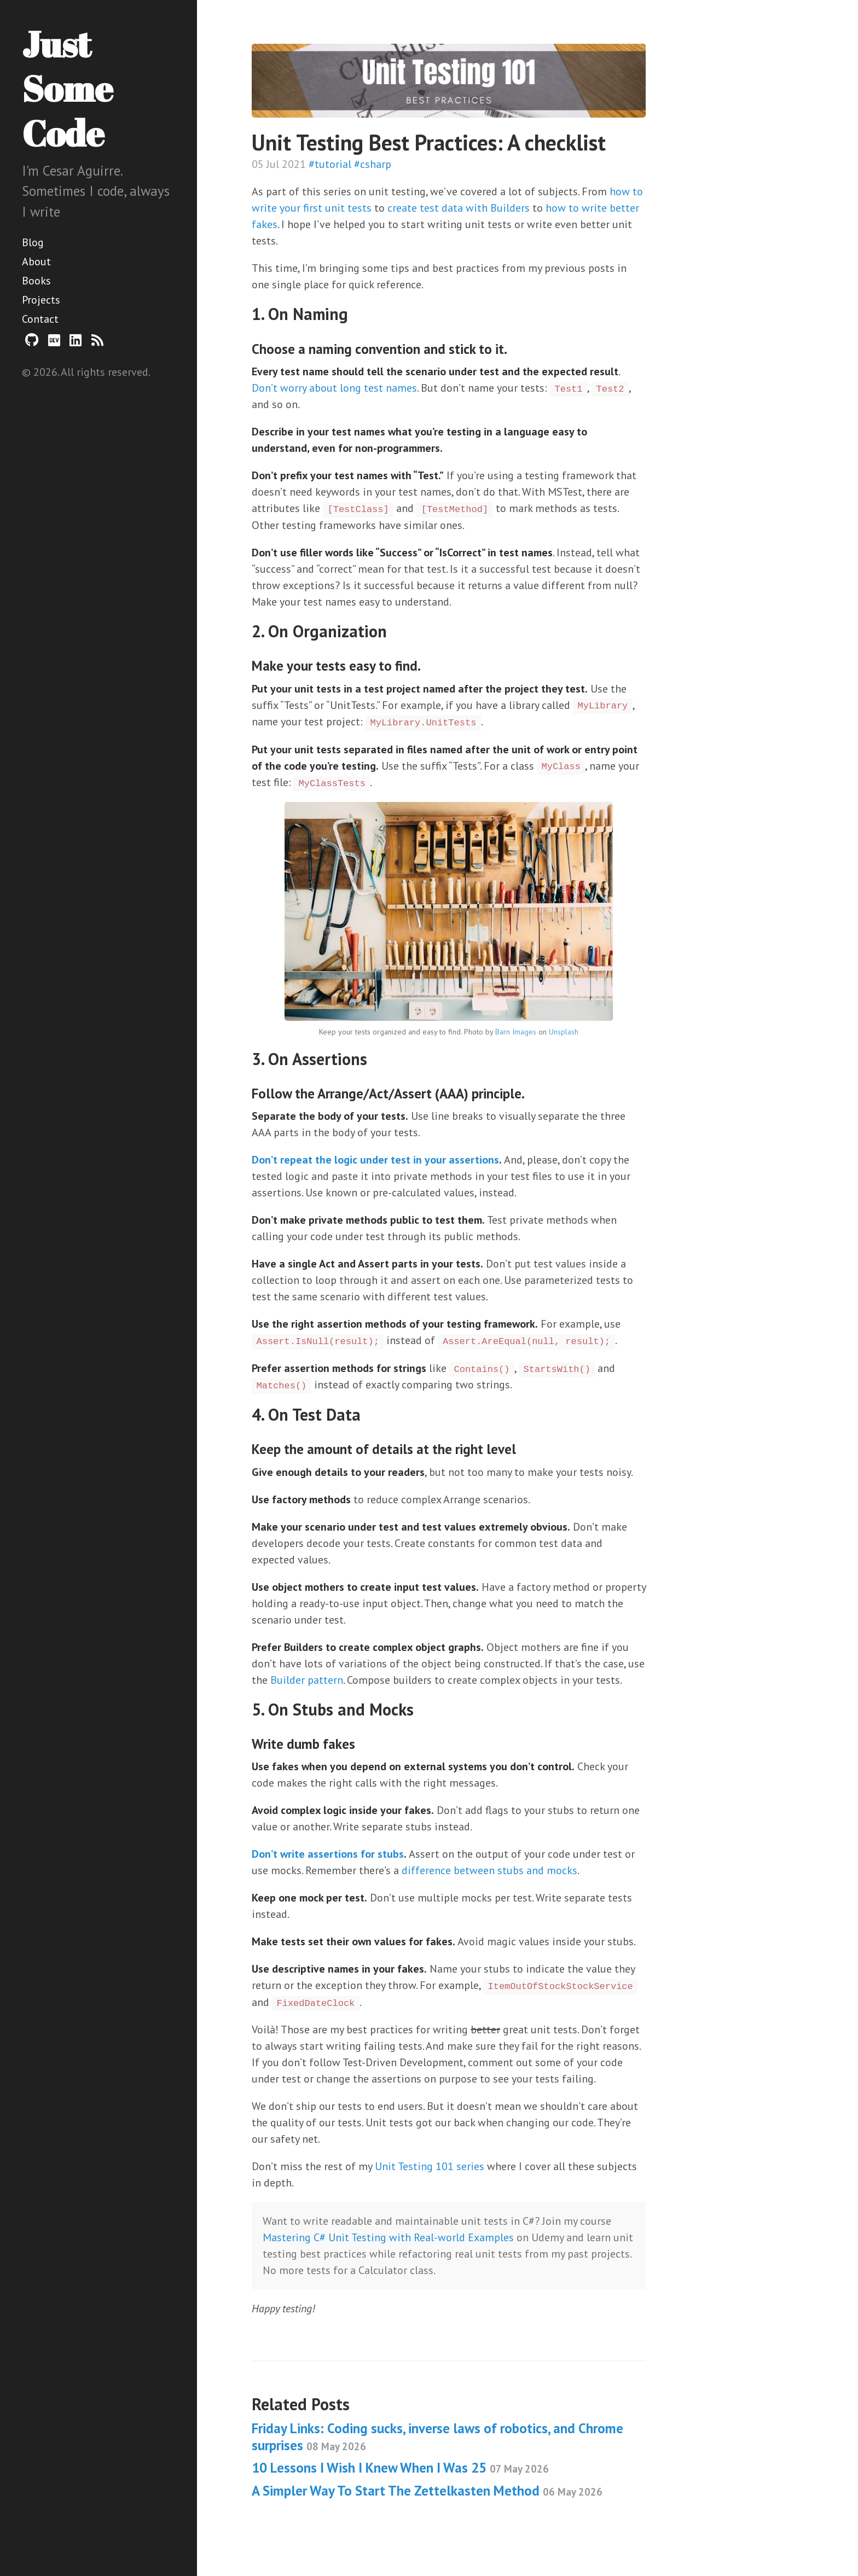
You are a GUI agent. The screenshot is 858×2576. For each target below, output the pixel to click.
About (36, 261)
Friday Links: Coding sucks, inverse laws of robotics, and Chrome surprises (437, 2437)
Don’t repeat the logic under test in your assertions (375, 1160)
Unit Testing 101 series (429, 2166)
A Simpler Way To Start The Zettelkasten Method (427, 2490)
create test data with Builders (458, 208)
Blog (33, 242)
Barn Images (515, 1032)
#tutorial (330, 164)
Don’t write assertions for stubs (328, 1854)
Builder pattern (306, 1680)
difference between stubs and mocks (489, 1870)
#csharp (372, 164)
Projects (41, 300)
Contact (40, 319)
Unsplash (563, 1032)
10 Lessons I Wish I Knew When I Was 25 (400, 2467)
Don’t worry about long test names (334, 388)
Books (36, 281)
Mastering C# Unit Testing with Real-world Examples (388, 2237)
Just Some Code (67, 88)
